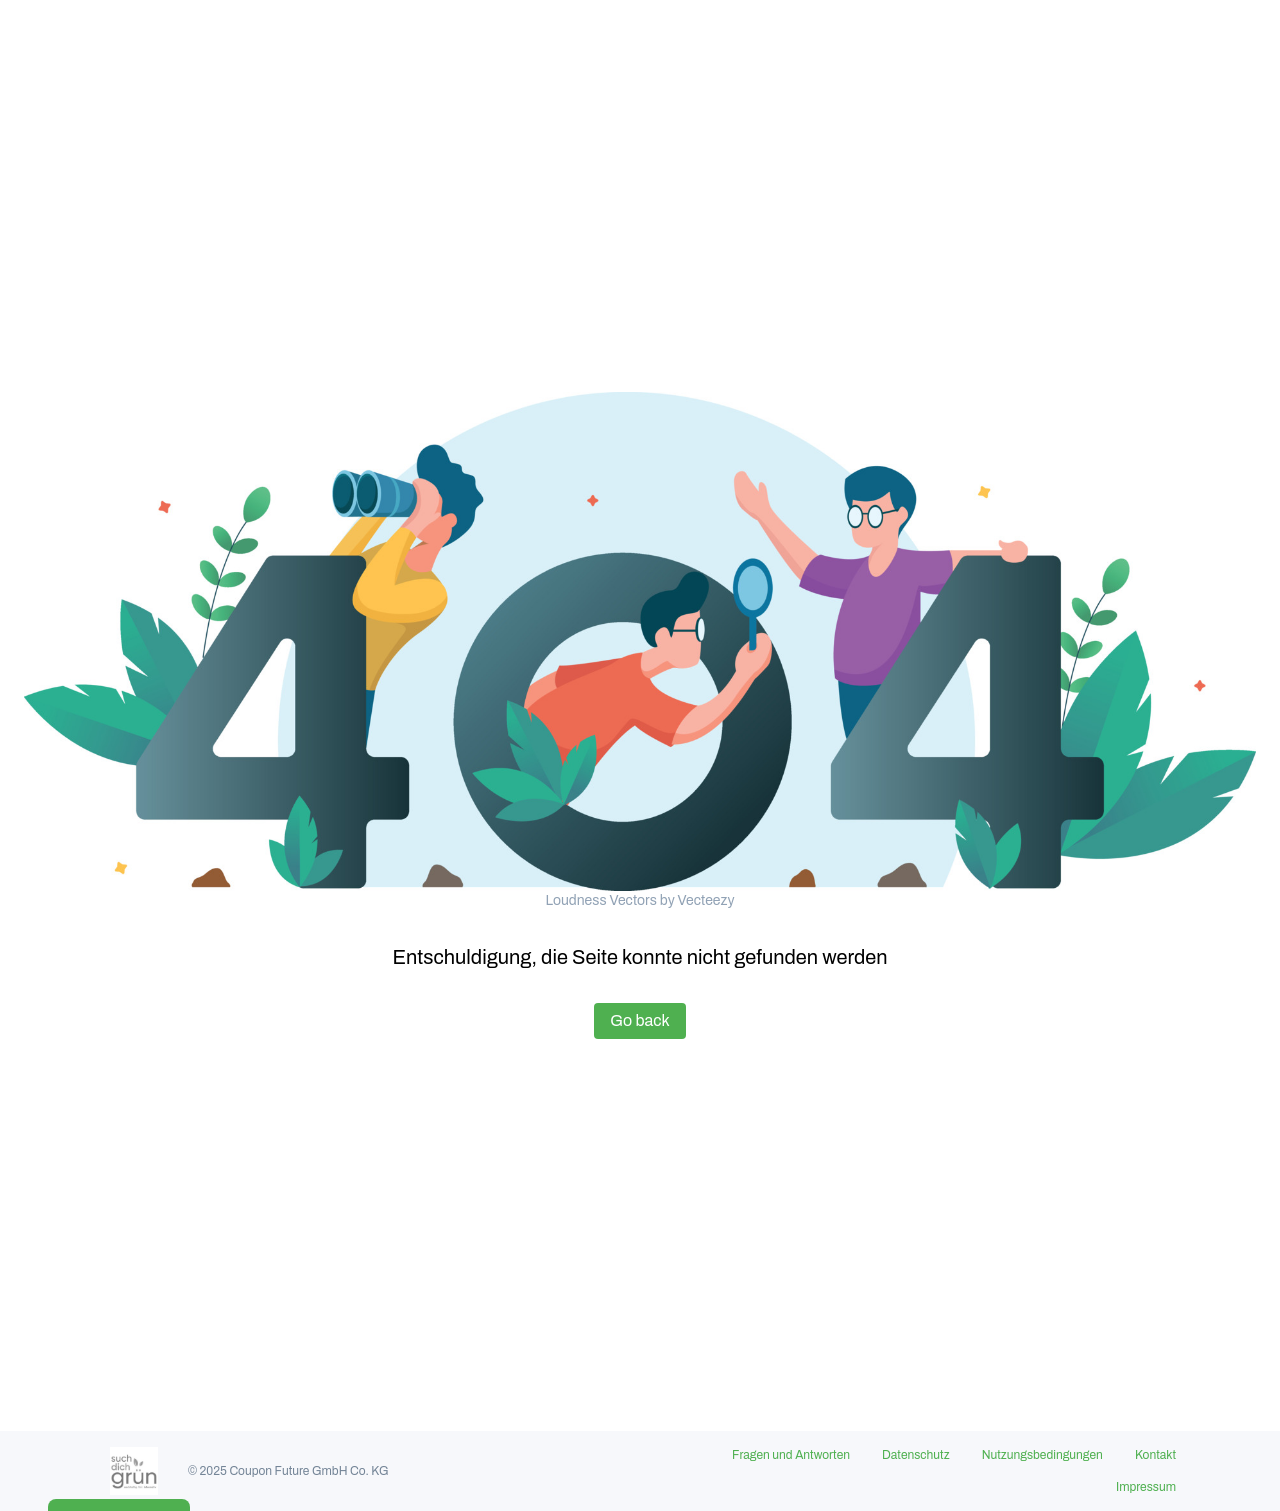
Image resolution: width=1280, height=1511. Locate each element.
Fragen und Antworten (791, 1455)
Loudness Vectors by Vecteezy (639, 900)
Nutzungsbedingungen (1042, 1455)
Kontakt (1155, 1455)
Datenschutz (916, 1455)
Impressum (1146, 1487)
